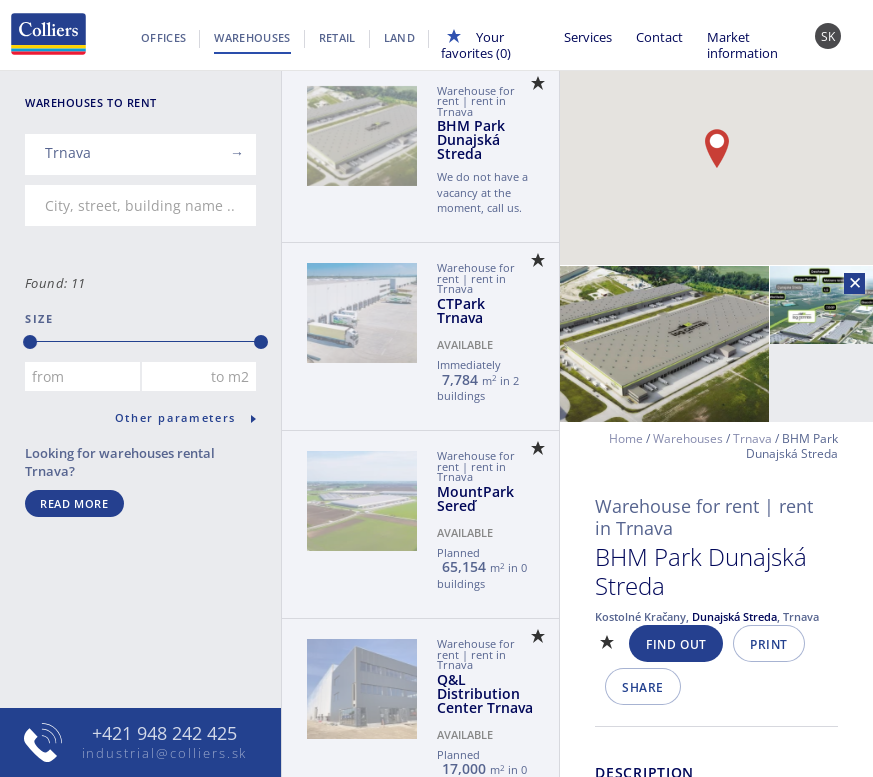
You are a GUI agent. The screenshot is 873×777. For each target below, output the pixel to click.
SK (828, 36)
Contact (659, 37)
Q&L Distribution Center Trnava (485, 693)
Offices (163, 37)
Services (588, 37)
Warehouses (252, 37)
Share (643, 687)
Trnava (752, 438)
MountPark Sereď (475, 498)
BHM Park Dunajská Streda (471, 139)
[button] (717, 148)
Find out (676, 644)
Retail (337, 37)
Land (399, 37)
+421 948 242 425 (164, 733)
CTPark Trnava (461, 310)
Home (626, 438)
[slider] (30, 342)
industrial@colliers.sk (165, 753)
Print (769, 644)
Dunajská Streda (734, 616)
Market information (742, 45)
